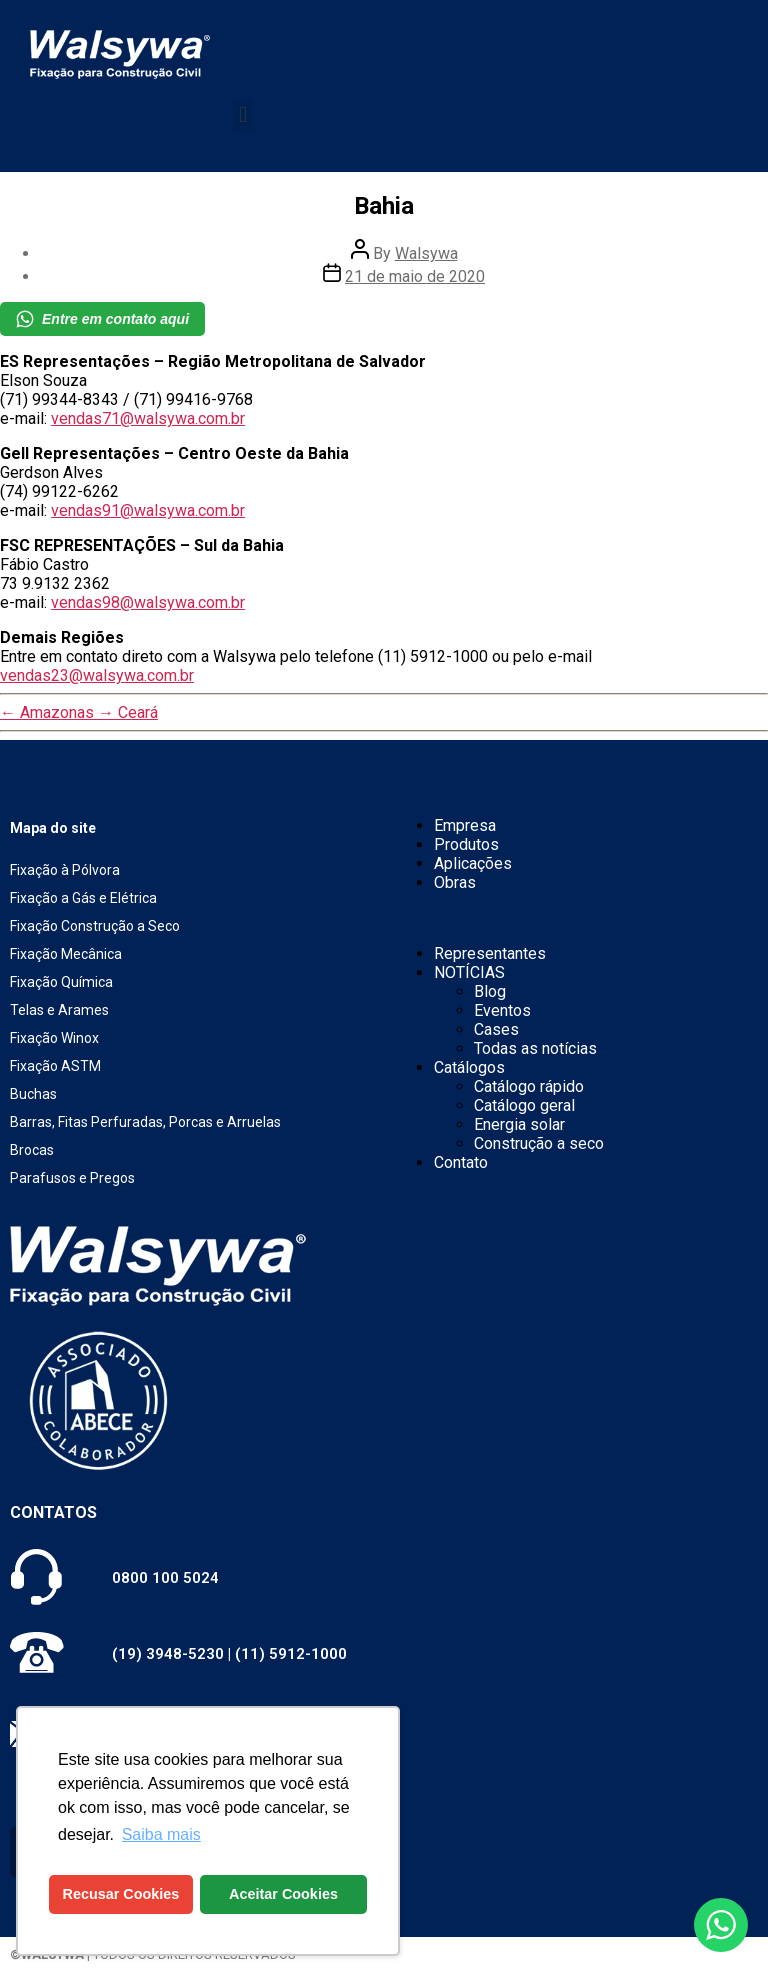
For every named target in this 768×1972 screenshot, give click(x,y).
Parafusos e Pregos (72, 1178)
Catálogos (469, 1067)
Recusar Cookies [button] (121, 1894)
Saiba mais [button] (161, 1834)
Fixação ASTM (55, 1066)
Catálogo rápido (529, 1086)
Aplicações (473, 863)
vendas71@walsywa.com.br (148, 418)
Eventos (502, 1010)
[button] (243, 115)
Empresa (465, 825)
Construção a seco (539, 1143)
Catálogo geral (524, 1105)
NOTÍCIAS (469, 972)
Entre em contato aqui (102, 319)
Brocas (32, 1150)
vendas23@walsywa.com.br (97, 675)
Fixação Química (61, 982)
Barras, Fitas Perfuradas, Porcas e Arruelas (145, 1122)
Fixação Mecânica (66, 954)
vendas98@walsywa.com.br (148, 602)
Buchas (33, 1094)
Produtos (466, 844)
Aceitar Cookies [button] (283, 1894)
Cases (496, 1029)
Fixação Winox (54, 1038)
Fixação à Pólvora (65, 870)
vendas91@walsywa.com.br (148, 510)
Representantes (490, 953)
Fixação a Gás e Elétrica (83, 898)
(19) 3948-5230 (168, 1654)
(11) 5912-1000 (291, 1654)
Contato (461, 1162)
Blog (490, 991)
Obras (455, 882)
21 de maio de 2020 (415, 276)
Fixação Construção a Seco (95, 926)
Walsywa (426, 253)
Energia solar (519, 1124)
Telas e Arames (59, 1010)
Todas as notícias (535, 1048)
